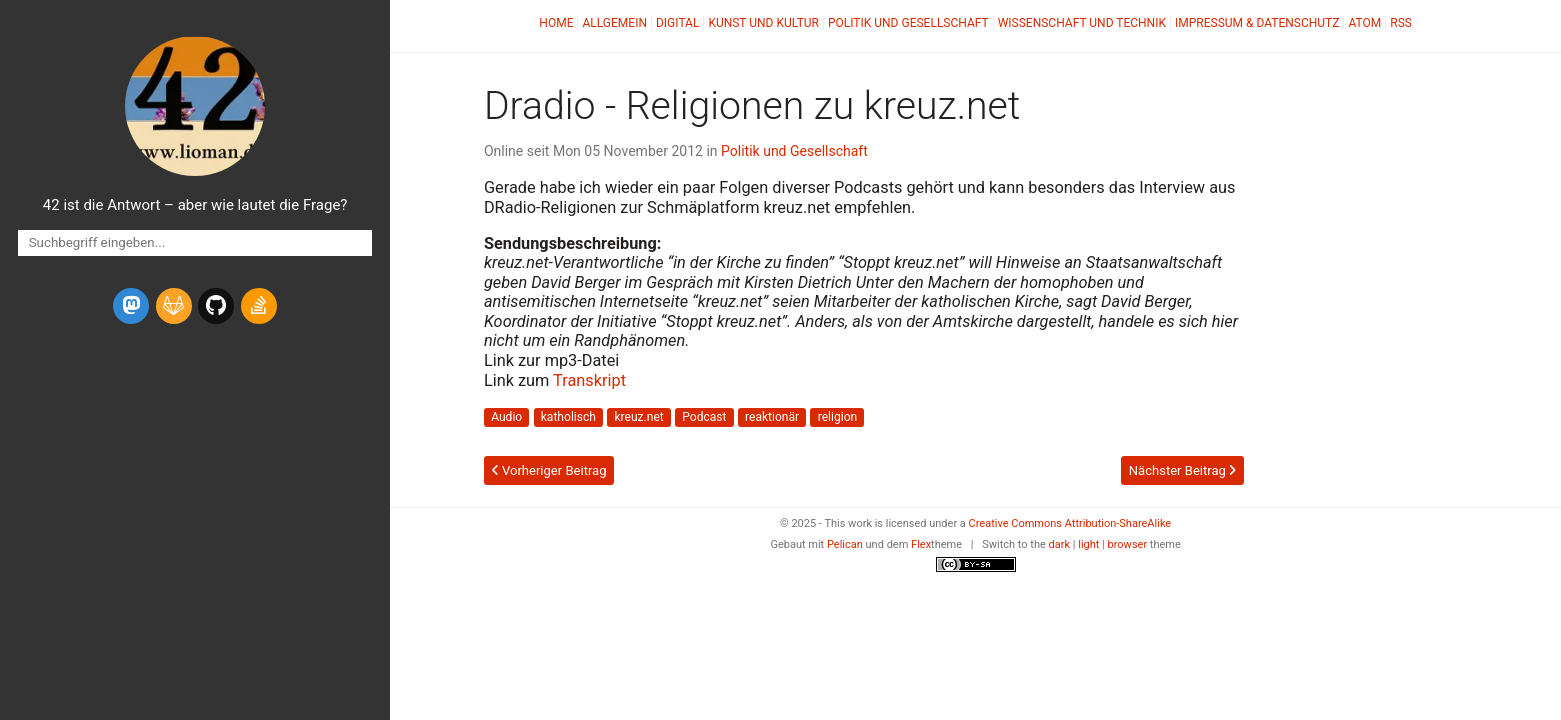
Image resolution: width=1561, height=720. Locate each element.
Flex (921, 544)
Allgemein (614, 23)
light (1088, 544)
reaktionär (772, 417)
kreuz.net (638, 417)
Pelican (845, 544)
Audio (506, 417)
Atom (1364, 23)
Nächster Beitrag (1182, 470)
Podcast (704, 417)
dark (1060, 544)
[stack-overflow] (259, 306)
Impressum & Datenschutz (1257, 23)
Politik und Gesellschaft (908, 23)
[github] (216, 306)
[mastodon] (131, 306)
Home (556, 23)
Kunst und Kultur (763, 23)
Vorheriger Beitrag (549, 470)
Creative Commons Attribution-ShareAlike (1070, 523)
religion (838, 417)
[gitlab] (174, 306)
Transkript (589, 380)
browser (1128, 544)
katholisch (568, 417)
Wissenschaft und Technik (1082, 23)
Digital (677, 23)
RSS (1401, 23)
